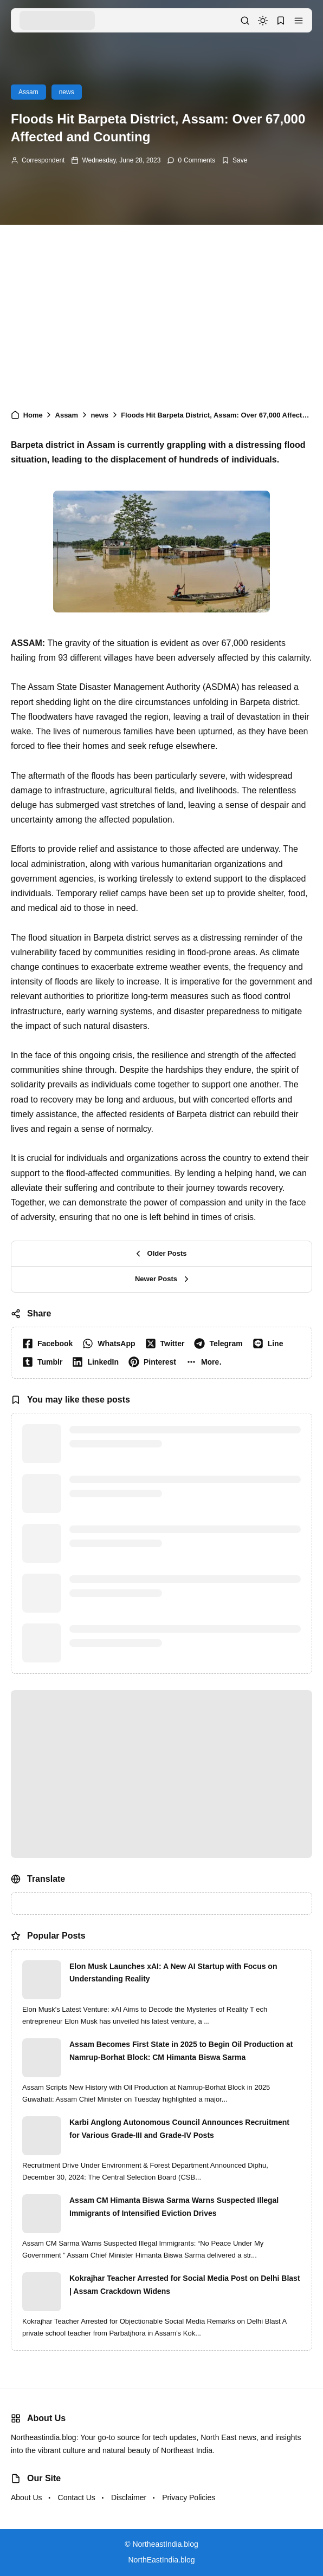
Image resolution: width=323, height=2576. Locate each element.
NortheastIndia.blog (165, 2544)
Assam (28, 92)
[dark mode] (263, 20)
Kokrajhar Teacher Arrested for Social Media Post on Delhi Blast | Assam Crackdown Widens (184, 2284)
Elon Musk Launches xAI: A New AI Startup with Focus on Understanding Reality (173, 1973)
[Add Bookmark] (234, 160)
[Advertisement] (161, 311)
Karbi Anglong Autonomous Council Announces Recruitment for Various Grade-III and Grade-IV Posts (179, 2129)
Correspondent (43, 160)
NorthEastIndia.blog (161, 2559)
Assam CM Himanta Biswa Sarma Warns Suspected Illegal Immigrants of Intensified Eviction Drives (174, 2207)
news (66, 92)
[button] (298, 20)
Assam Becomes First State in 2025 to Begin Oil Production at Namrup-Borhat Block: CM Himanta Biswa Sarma (181, 2051)
